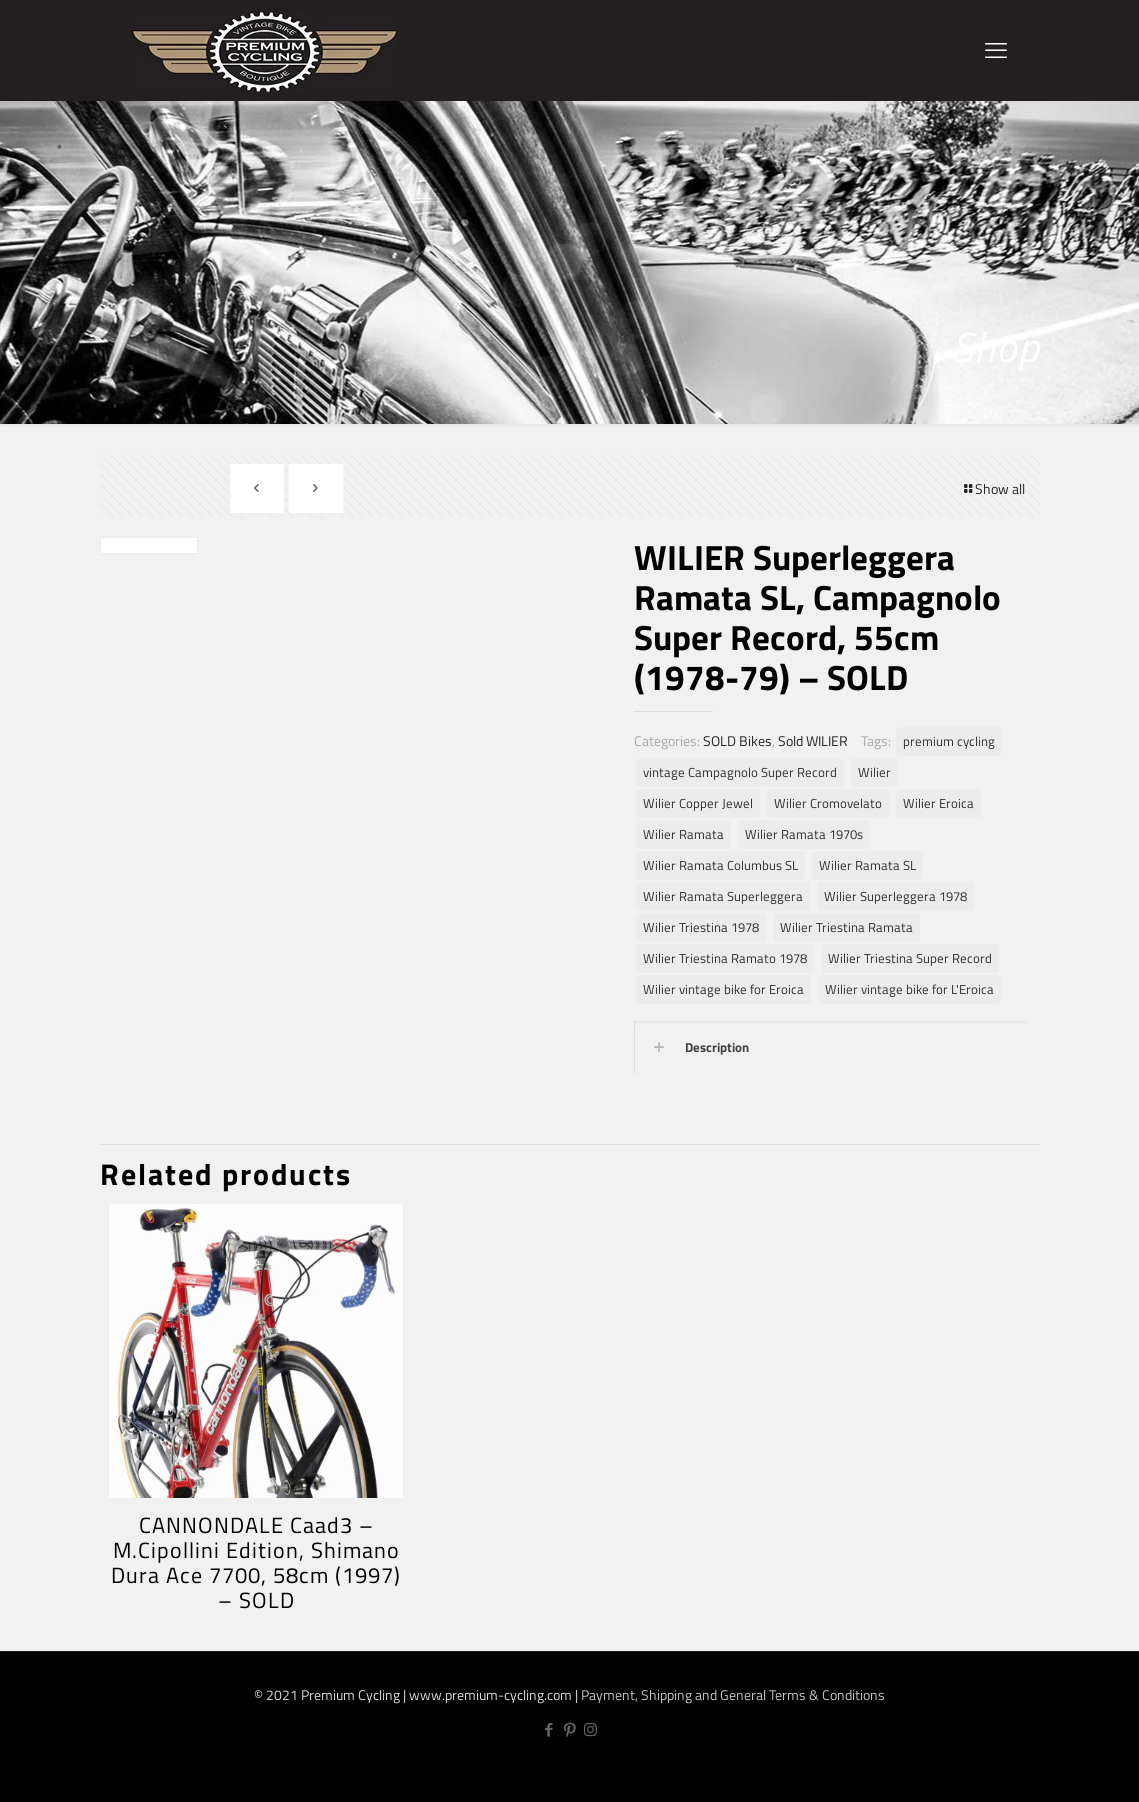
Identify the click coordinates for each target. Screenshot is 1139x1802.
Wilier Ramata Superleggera (723, 896)
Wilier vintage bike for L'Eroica (909, 989)
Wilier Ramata (683, 834)
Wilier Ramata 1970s (804, 834)
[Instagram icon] (590, 1729)
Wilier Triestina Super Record (910, 958)
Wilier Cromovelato (828, 803)
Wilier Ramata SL (867, 865)
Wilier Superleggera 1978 (895, 896)
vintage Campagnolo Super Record (740, 772)
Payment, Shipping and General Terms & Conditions (733, 1694)
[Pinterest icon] (569, 1729)
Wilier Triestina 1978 (701, 927)
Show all (993, 488)
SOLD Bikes (737, 740)
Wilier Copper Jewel (698, 803)
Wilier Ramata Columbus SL (720, 865)
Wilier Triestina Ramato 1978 (725, 958)
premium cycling (949, 741)
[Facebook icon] (548, 1729)
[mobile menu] (996, 50)
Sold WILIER (813, 740)
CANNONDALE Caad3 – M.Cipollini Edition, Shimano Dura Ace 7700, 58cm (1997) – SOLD (256, 1562)
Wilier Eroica (938, 803)
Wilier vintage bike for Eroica (723, 989)
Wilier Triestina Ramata (846, 927)
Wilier (874, 772)
